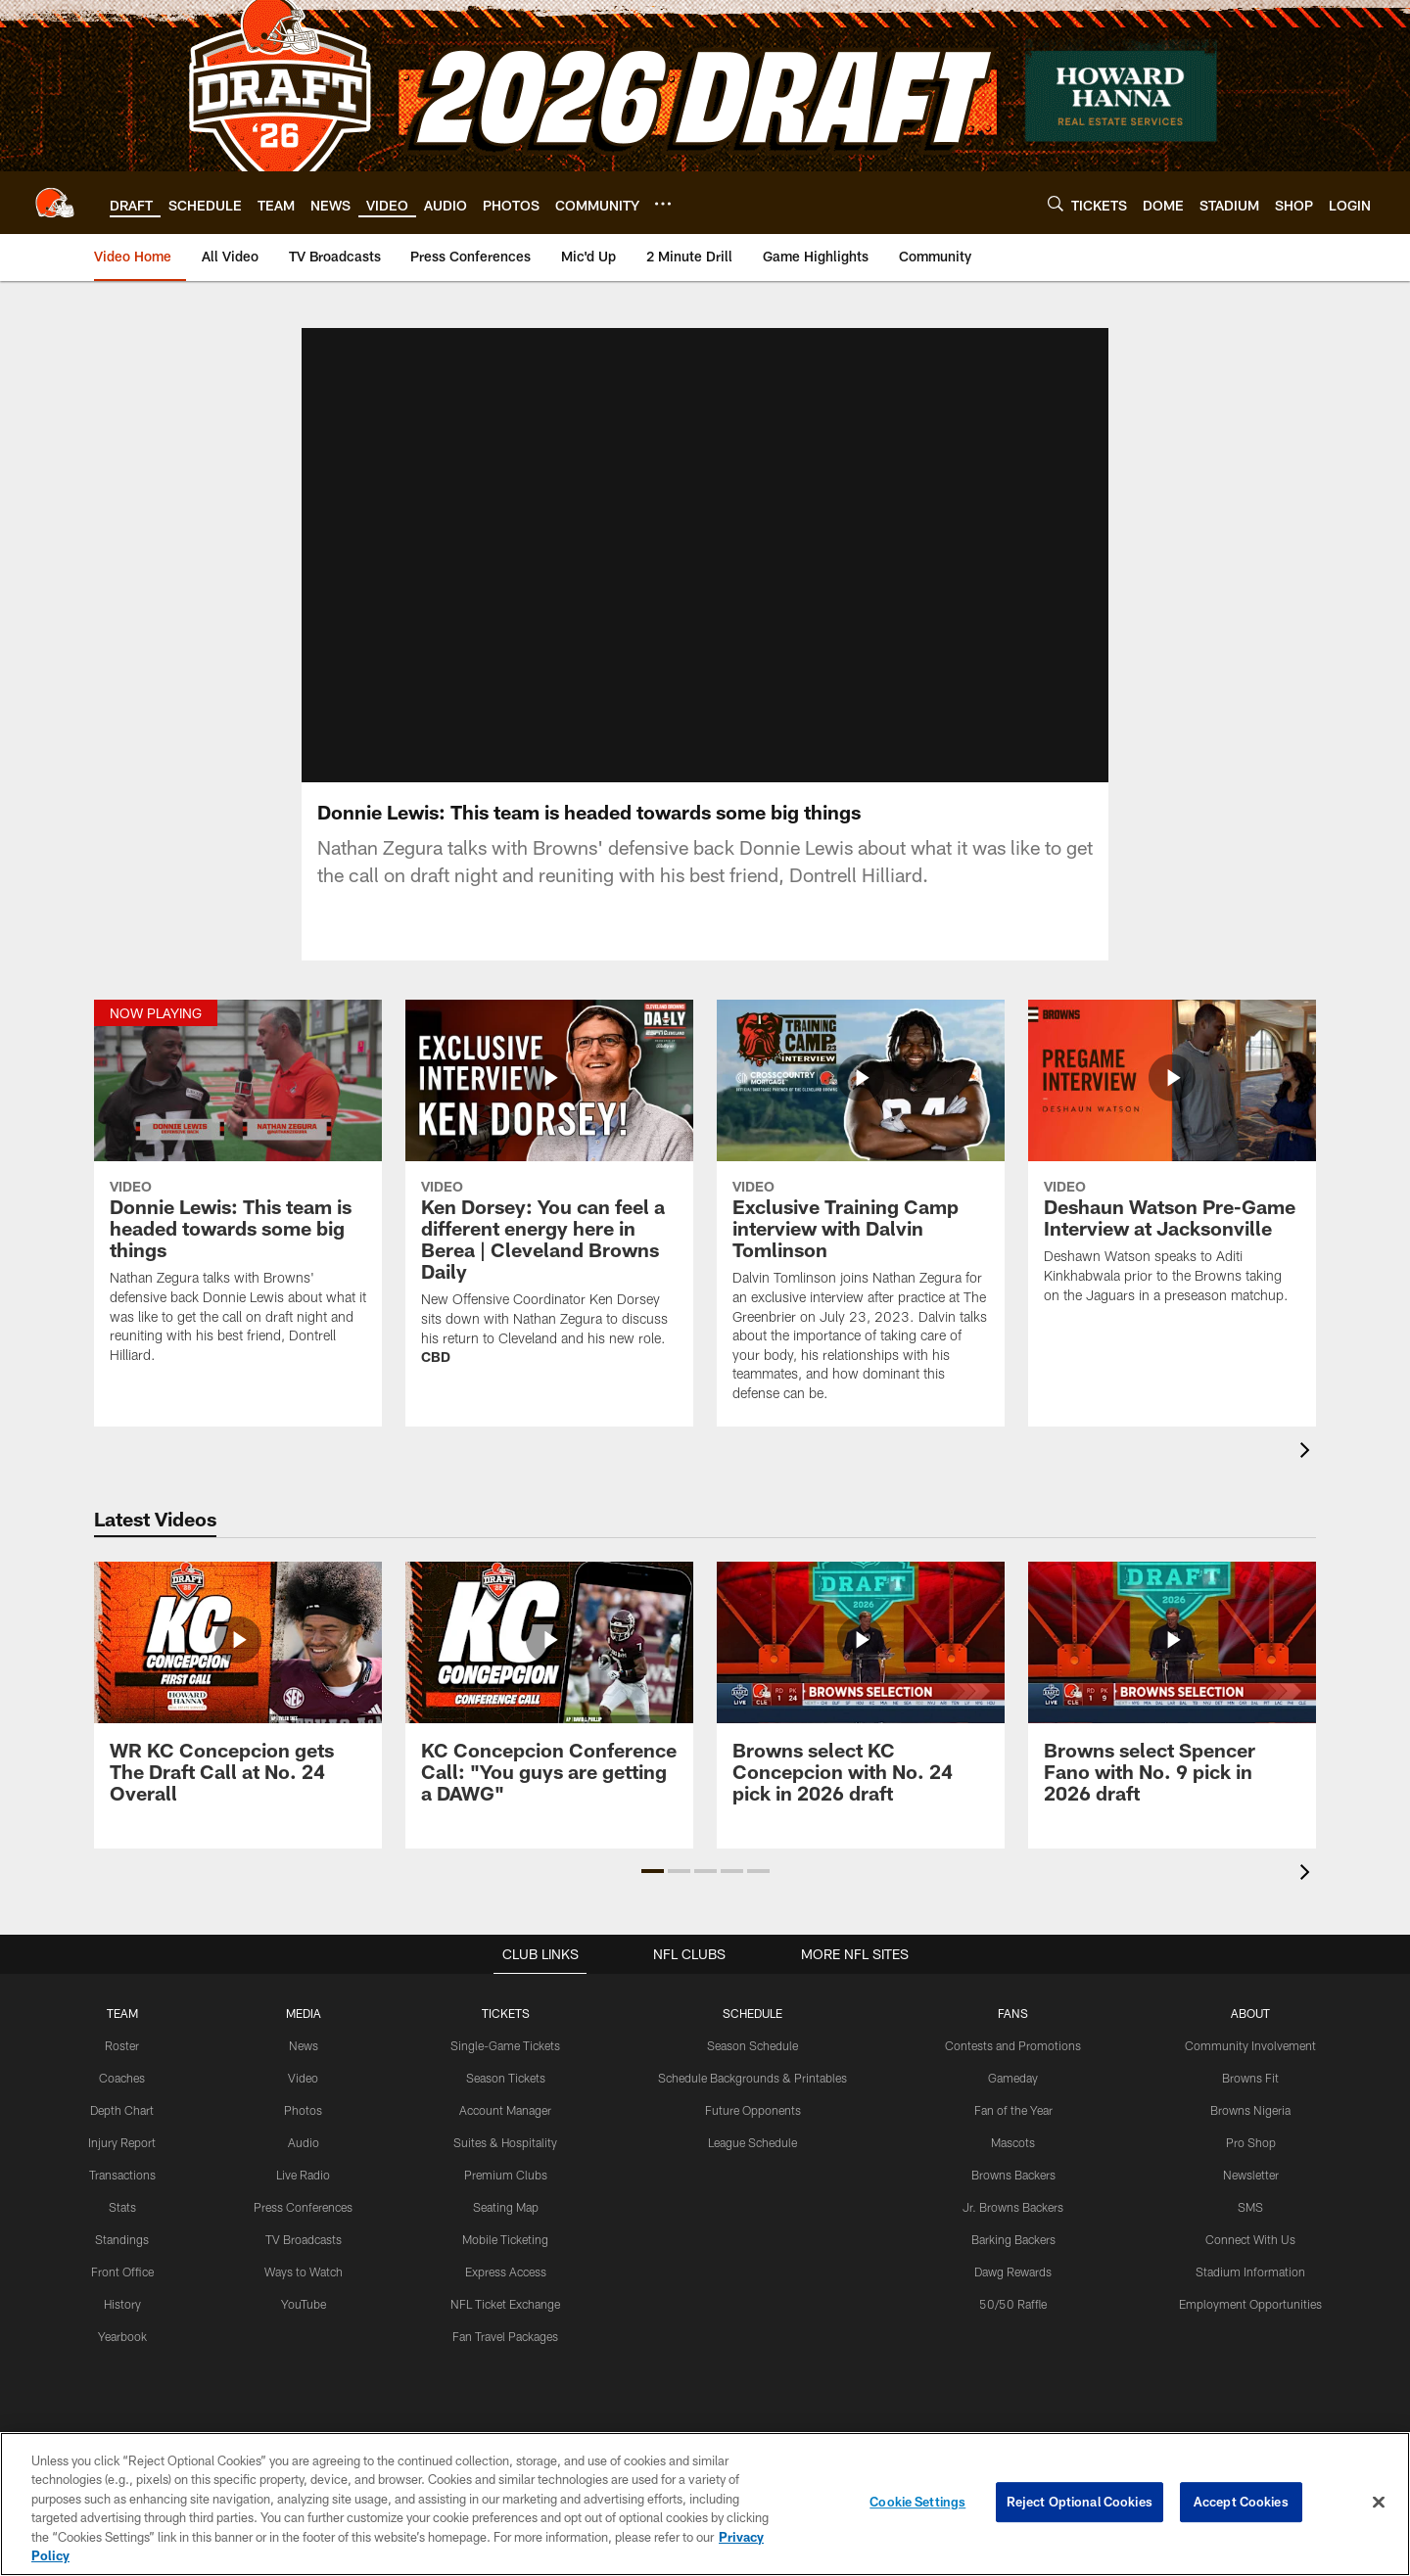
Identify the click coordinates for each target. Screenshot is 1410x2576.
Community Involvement (1250, 2069)
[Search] (1055, 203)
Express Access (505, 2293)
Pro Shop (1251, 2165)
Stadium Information (1250, 2293)
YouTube (303, 2325)
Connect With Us (1250, 2262)
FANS (1013, 2036)
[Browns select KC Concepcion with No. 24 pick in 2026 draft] (861, 1717)
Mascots (1013, 2165)
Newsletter (1250, 2197)
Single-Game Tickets (505, 2069)
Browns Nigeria (1251, 2132)
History (122, 2325)
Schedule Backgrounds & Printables (752, 2101)
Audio (303, 2165)
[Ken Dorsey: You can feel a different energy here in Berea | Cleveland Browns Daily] (549, 1218)
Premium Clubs (505, 2197)
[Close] (1378, 2502)
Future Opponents (752, 2132)
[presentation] (1308, 1476)
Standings (122, 2262)
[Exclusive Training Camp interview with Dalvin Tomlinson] (861, 1236)
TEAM (122, 2036)
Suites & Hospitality (505, 2165)
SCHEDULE (753, 2036)
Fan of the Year (1013, 2132)
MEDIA (303, 2036)
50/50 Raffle (1013, 2325)
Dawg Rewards (1013, 2293)
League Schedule (752, 2165)
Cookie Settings (917, 2501)
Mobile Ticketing (505, 2262)
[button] (652, 1894)
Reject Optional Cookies (1079, 2501)
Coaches (122, 2101)
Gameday (1013, 2101)
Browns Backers (1013, 2197)
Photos (303, 2132)
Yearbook (122, 2358)
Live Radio (303, 2197)
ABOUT (1251, 2036)
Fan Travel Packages (505, 2358)
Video (303, 2101)
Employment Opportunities (1250, 2325)
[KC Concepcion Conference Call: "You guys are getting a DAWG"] (549, 1717)
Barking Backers (1013, 2262)
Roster (122, 2069)
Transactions (122, 2197)
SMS (1250, 2229)
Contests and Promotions (1013, 2069)
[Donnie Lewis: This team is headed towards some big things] (238, 1217)
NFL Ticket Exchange (505, 2325)
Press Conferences (303, 2229)
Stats (122, 2229)
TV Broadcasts (303, 2262)
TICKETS (505, 2036)
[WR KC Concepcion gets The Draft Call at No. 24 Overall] (238, 1717)
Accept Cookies (1241, 2501)
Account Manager (505, 2132)
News (303, 2069)
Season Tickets (505, 2101)
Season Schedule (752, 2069)
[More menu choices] (663, 203)
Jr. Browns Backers (1013, 2229)
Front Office (122, 2293)
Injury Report (122, 2165)
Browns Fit (1251, 2101)
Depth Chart (122, 2132)
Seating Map (506, 2229)
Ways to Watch (303, 2293)
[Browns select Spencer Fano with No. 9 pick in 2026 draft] (1172, 1717)
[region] (705, 2504)
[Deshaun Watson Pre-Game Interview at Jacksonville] (1172, 1187)
